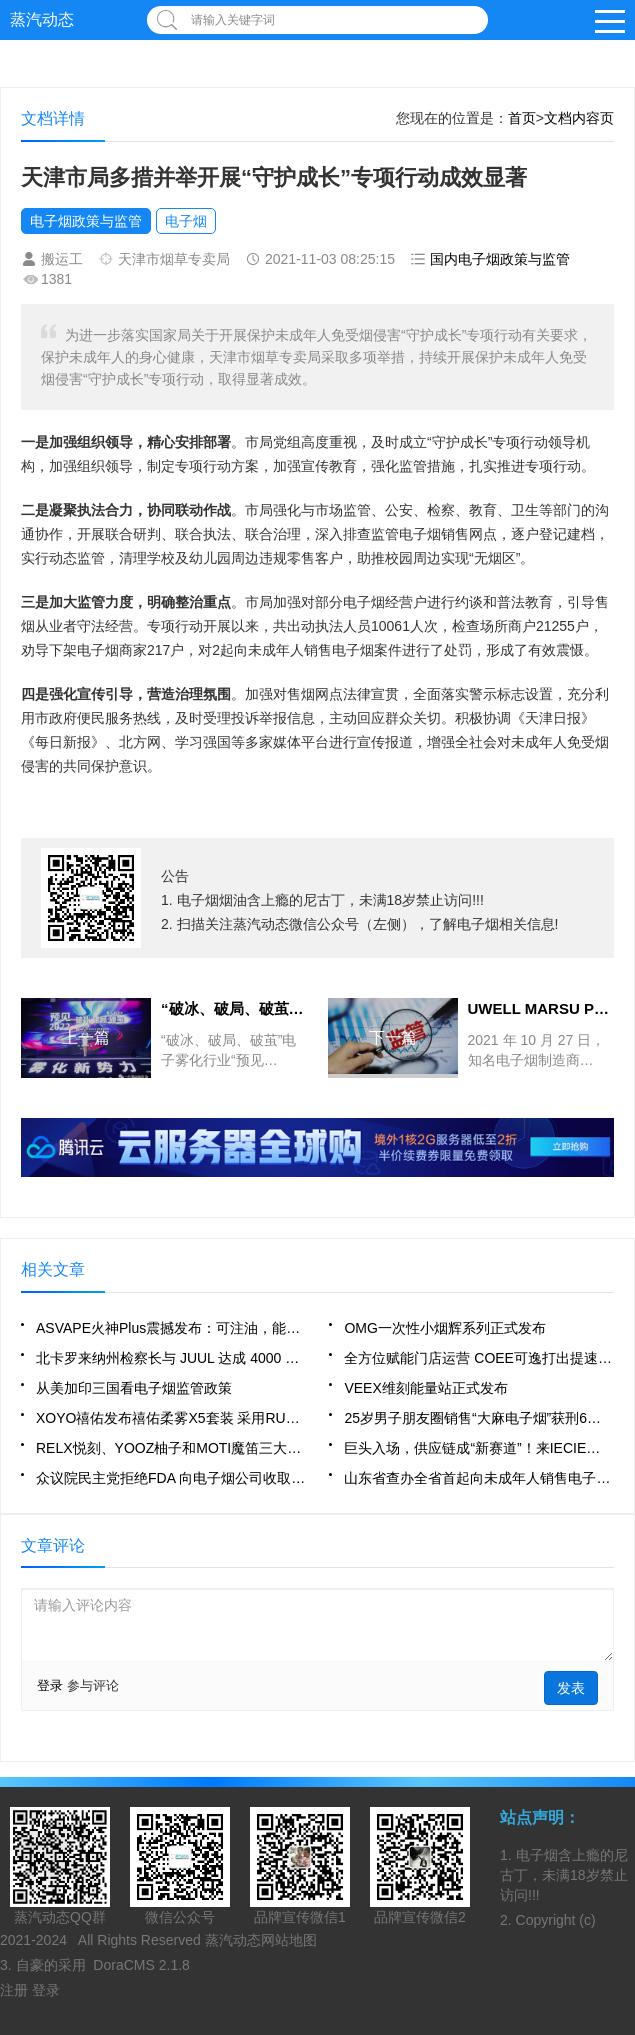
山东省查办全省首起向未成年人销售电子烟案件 (479, 1478)
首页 (522, 118)
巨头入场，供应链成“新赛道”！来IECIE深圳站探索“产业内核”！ (479, 1448)
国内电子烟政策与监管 (500, 259)
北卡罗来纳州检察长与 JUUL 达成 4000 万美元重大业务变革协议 (171, 1358)
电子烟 (186, 221)
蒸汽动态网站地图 (261, 1940)
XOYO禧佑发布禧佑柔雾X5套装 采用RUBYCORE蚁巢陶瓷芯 (171, 1418)
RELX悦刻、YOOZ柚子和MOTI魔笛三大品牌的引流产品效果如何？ (171, 1448)
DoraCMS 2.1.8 (141, 1965)
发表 (571, 1688)
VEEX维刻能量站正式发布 (425, 1388)
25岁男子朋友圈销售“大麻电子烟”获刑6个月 (479, 1418)
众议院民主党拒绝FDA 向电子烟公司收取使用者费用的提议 (171, 1478)
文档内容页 (579, 118)
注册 (16, 1990)
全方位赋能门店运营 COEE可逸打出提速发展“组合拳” (479, 1358)
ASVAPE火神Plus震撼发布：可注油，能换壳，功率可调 (171, 1328)
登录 (50, 1685)
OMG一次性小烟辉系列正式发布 (444, 1328)
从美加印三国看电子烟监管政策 (134, 1388)
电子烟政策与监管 (86, 221)
